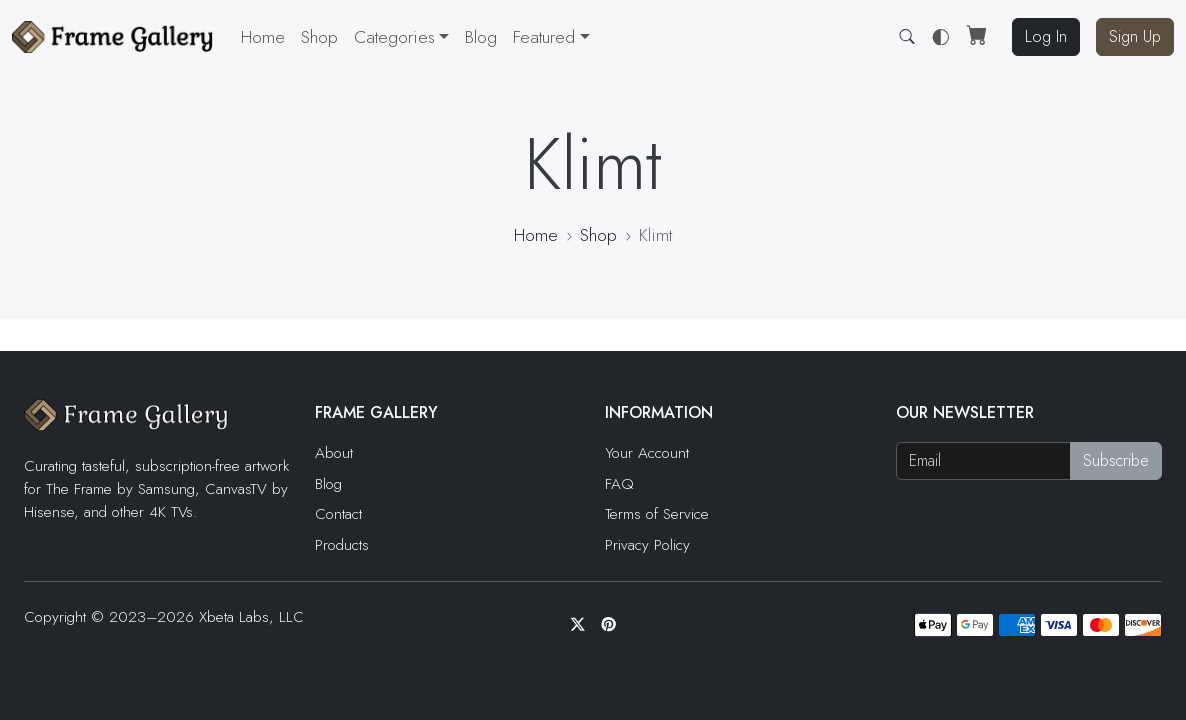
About (334, 453)
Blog (481, 37)
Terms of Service (657, 514)
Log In (1046, 36)
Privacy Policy (647, 545)
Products (342, 545)
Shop (319, 37)
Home (263, 37)
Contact (338, 514)
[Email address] (984, 461)
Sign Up (1135, 36)
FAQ (619, 484)
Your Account (647, 453)
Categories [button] (394, 37)
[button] (551, 37)
